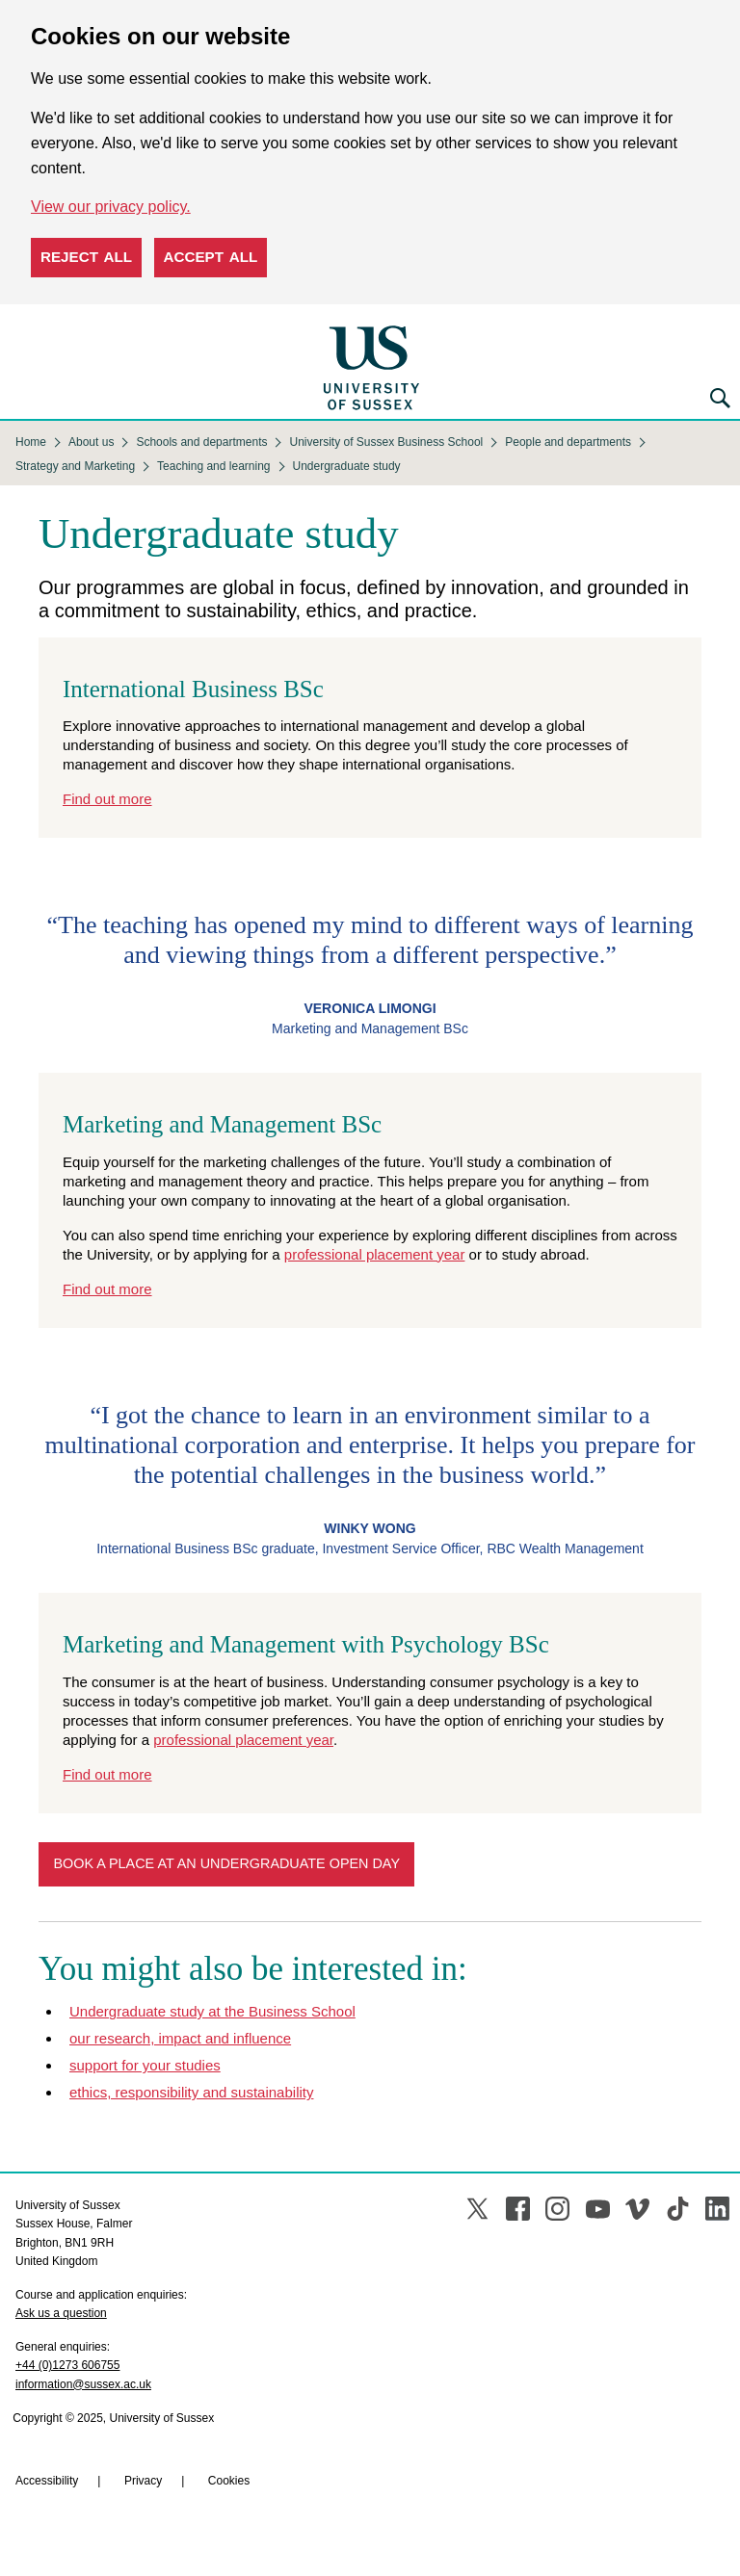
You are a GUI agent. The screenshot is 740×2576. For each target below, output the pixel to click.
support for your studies (145, 2065)
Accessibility (46, 2480)
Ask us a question (61, 2313)
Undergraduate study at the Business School (212, 2011)
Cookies (229, 2480)
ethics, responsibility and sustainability (191, 2092)
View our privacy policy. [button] (111, 206)
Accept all (211, 256)
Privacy (143, 2480)
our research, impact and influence (180, 2038)
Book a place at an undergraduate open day (226, 1863)
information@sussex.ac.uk (83, 2384)
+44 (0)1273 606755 (67, 2365)
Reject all (86, 256)
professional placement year (374, 1254)
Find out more (107, 799)
